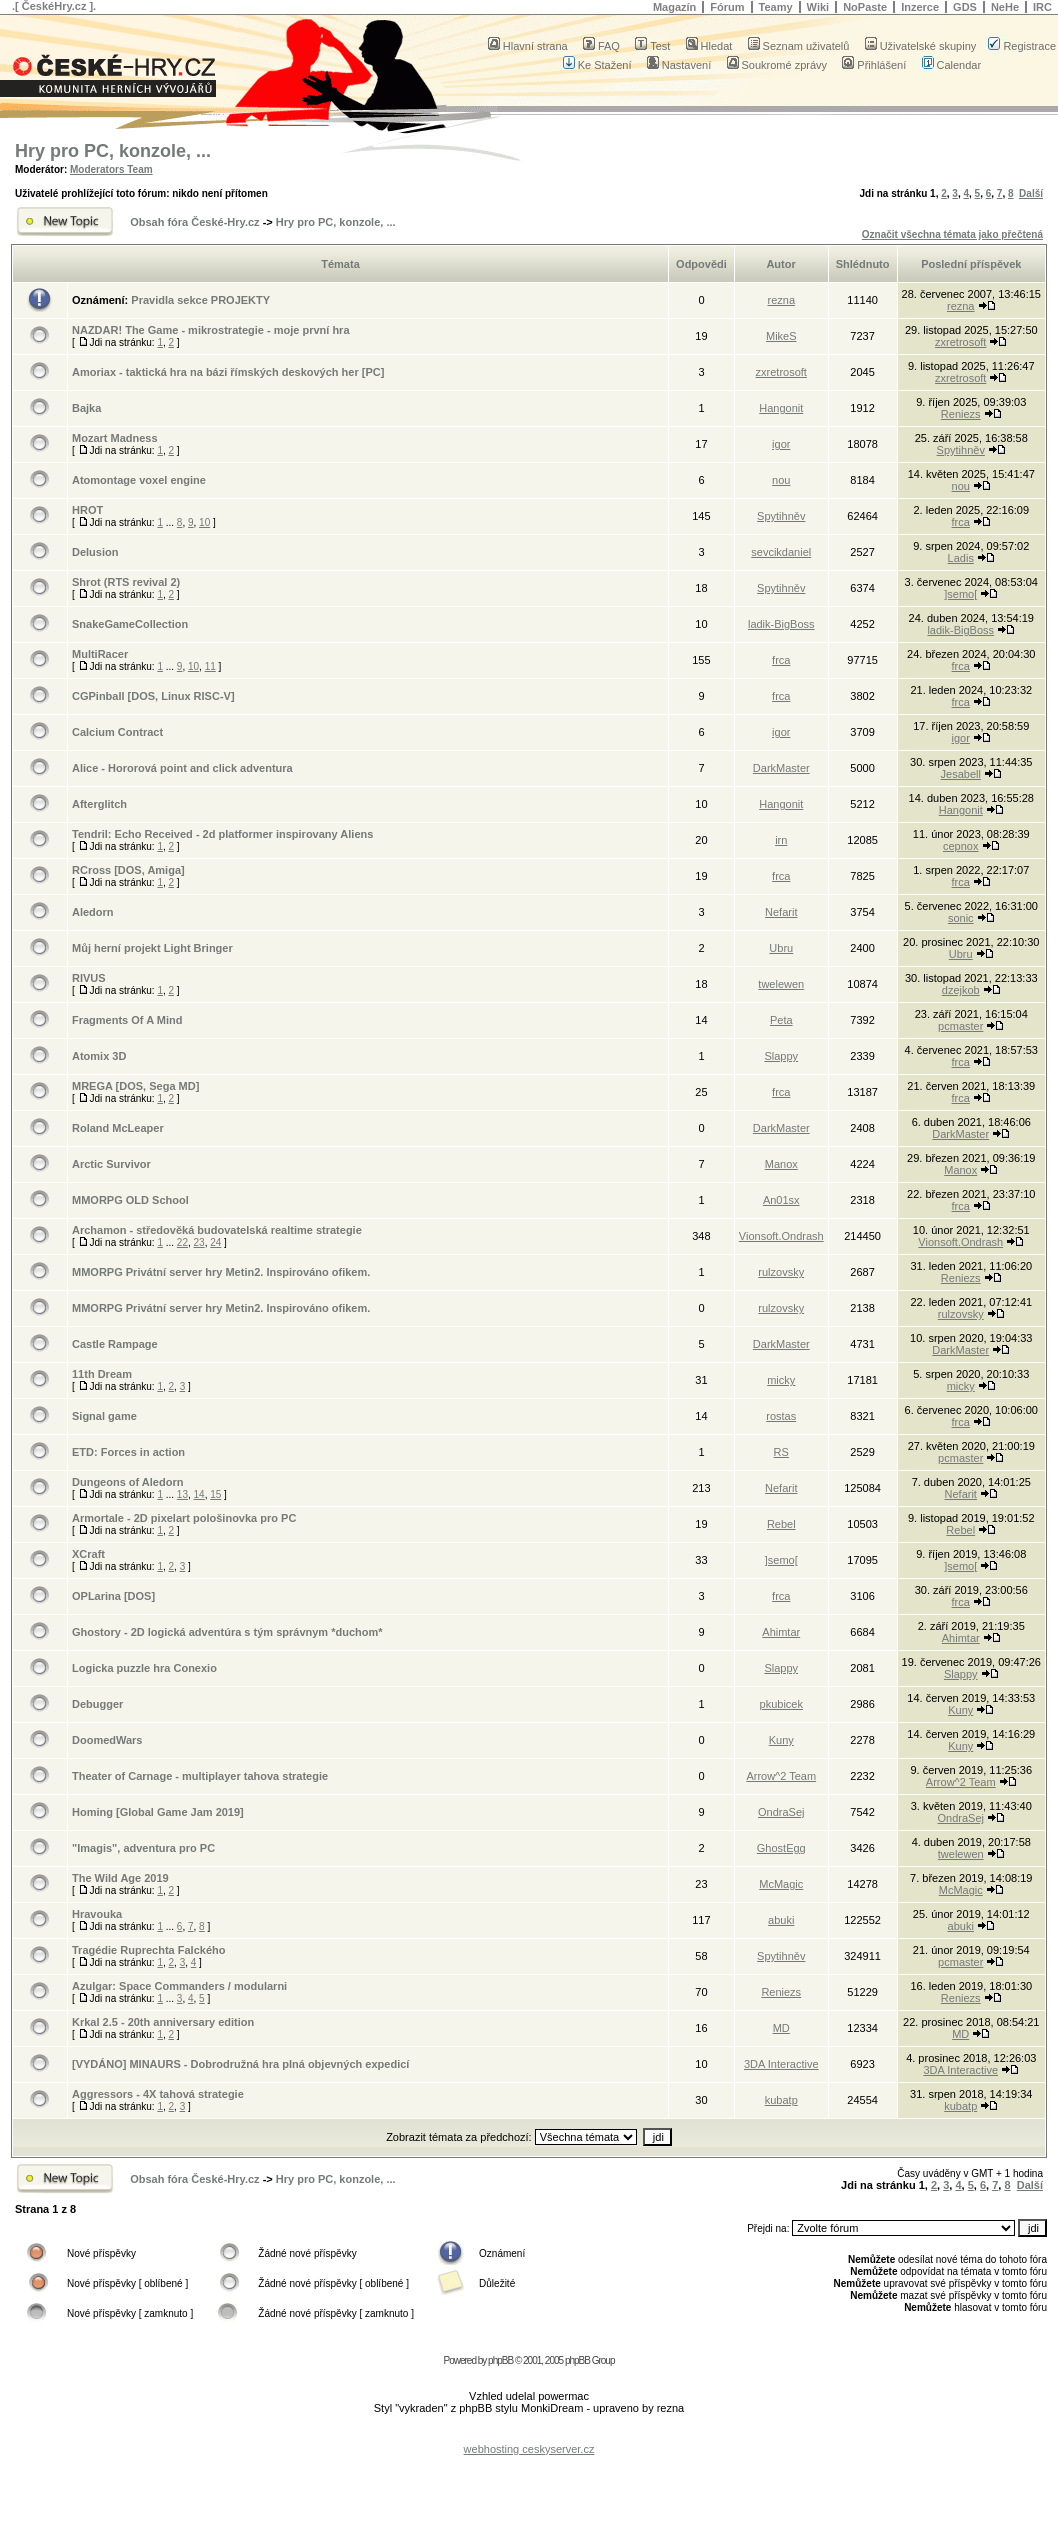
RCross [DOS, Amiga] (128, 870)
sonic (961, 918)
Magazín (674, 7)
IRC (1042, 7)
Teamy (776, 7)
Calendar (952, 65)
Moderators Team (111, 169)
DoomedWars (107, 1740)
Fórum (727, 7)
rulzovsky (781, 1272)
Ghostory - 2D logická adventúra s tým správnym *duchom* (227, 1632)
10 (204, 522)
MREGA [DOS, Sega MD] (135, 1086)
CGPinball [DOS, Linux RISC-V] (153, 696)
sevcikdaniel (781, 552)
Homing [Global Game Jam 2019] (158, 1812)
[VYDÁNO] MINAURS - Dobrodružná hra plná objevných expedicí (240, 2064)
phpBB (500, 2360)
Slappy (781, 1056)
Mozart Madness (115, 438)
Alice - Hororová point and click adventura (182, 768)
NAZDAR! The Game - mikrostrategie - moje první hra (211, 330)
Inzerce (920, 7)
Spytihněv (961, 450)
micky (781, 1380)
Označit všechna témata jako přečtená (952, 234)
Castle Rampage (115, 1344)
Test (652, 46)
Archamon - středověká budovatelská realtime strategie (217, 1230)
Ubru (781, 948)
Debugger (97, 1704)
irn (781, 840)
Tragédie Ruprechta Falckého (148, 1950)
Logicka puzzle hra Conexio (144, 1668)
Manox (781, 1164)
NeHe (1005, 7)
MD (781, 2028)
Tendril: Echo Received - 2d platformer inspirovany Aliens (222, 834)
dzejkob (961, 990)
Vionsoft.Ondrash (781, 1236)
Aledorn (93, 912)
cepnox (960, 846)
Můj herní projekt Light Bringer (152, 948)
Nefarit (781, 912)
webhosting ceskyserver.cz (529, 2449)
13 (182, 1494)
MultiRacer (100, 654)
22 (182, 1242)
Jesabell (961, 774)
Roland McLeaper (118, 1128)
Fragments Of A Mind (127, 1020)
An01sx (781, 1200)
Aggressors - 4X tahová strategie (158, 2094)
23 (199, 1242)
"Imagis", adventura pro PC (143, 1848)
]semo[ (960, 594)
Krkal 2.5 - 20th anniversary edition (163, 2022)
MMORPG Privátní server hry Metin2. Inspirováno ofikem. (221, 1272)
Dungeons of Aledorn (127, 1482)
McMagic (781, 1884)
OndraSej (781, 1812)
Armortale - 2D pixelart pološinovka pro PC (184, 1518)
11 (210, 666)
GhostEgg (781, 1848)
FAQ (601, 46)
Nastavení (679, 65)
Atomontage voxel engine (139, 480)
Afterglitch (99, 804)
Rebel (781, 1524)
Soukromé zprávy (777, 65)
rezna (781, 300)
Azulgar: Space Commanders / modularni (179, 1986)
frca (961, 522)
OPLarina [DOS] (113, 1596)
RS (781, 1452)
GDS (965, 7)
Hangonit (781, 408)
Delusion (95, 552)
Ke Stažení (597, 65)
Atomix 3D (99, 1056)
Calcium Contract (117, 732)
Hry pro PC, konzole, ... (113, 151)
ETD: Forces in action (128, 1452)
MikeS (781, 336)
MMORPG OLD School (130, 1200)
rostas (781, 1416)
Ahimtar (781, 1632)
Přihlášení (874, 65)
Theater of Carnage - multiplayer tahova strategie (200, 1776)
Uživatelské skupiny (921, 46)
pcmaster (960, 1026)
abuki (781, 1920)
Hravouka (97, 1914)
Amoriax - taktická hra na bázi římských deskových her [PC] (228, 372)
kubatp (781, 2100)
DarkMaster (781, 768)
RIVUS (89, 978)
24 (215, 1242)
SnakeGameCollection (130, 624)
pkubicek (781, 1704)
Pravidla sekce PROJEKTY (200, 300)
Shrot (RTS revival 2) (126, 582)
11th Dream (102, 1374)
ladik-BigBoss (781, 624)
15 (215, 1494)
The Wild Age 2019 (120, 1878)
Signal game (104, 1416)
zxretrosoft (960, 342)
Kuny (960, 1710)
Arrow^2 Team (781, 1776)
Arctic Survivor (111, 1164)
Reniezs (961, 414)
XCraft (88, 1554)
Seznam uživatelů (799, 46)
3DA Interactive (781, 2064)
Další (1031, 193)
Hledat (709, 46)
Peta (781, 1020)
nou (781, 480)
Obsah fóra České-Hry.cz (194, 222)
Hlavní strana (528, 46)
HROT (87, 510)
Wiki (818, 7)
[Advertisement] (529, 2433)
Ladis (961, 558)
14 (199, 1494)
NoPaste (865, 7)
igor (781, 444)
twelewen (781, 984)
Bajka (86, 408)
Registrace (1022, 46)
